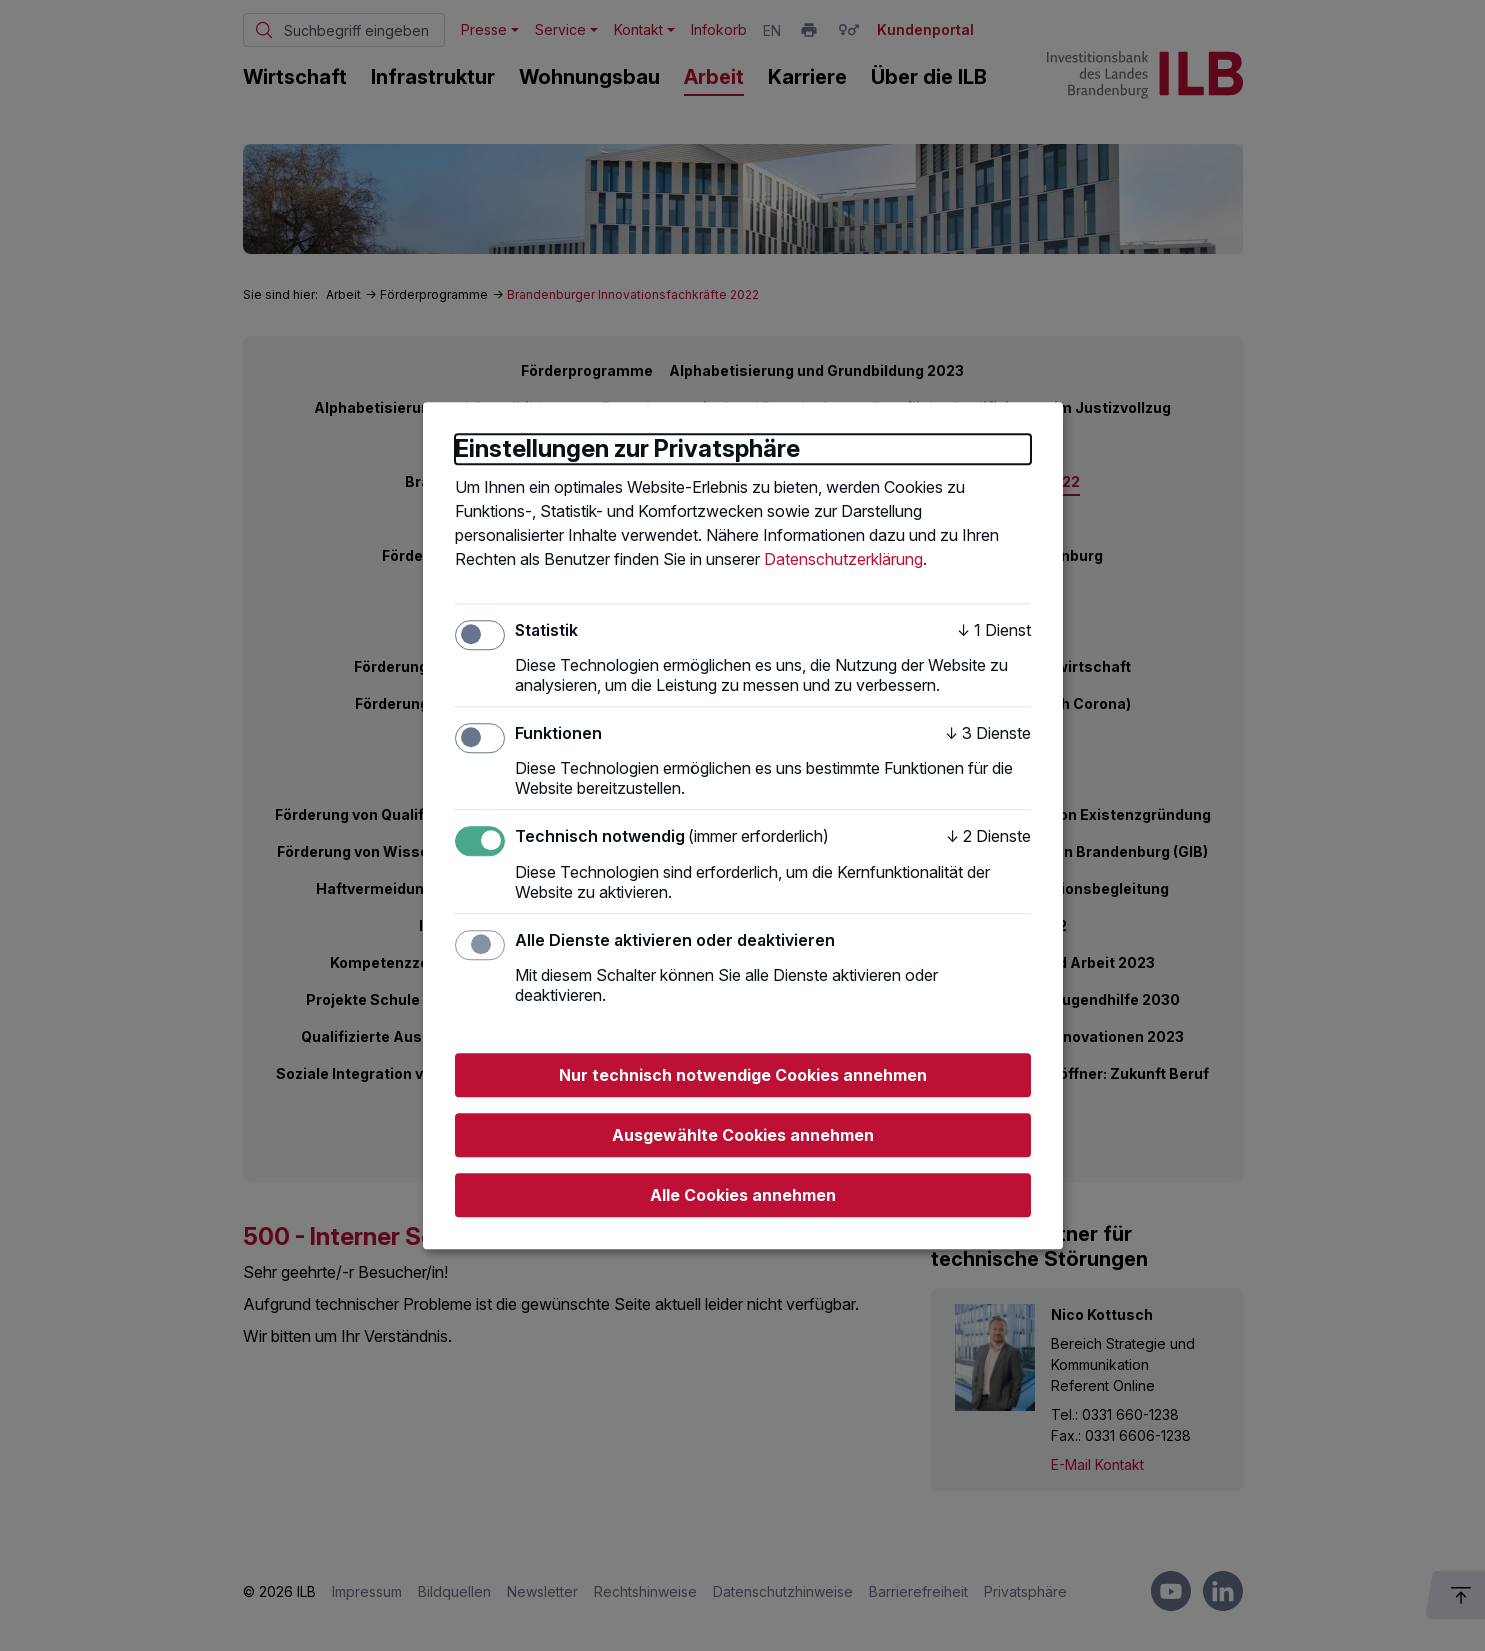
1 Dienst (994, 630)
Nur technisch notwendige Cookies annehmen (743, 1075)
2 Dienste (988, 837)
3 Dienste (988, 733)
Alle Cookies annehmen (743, 1195)
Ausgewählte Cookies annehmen (743, 1135)
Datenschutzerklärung (843, 559)
